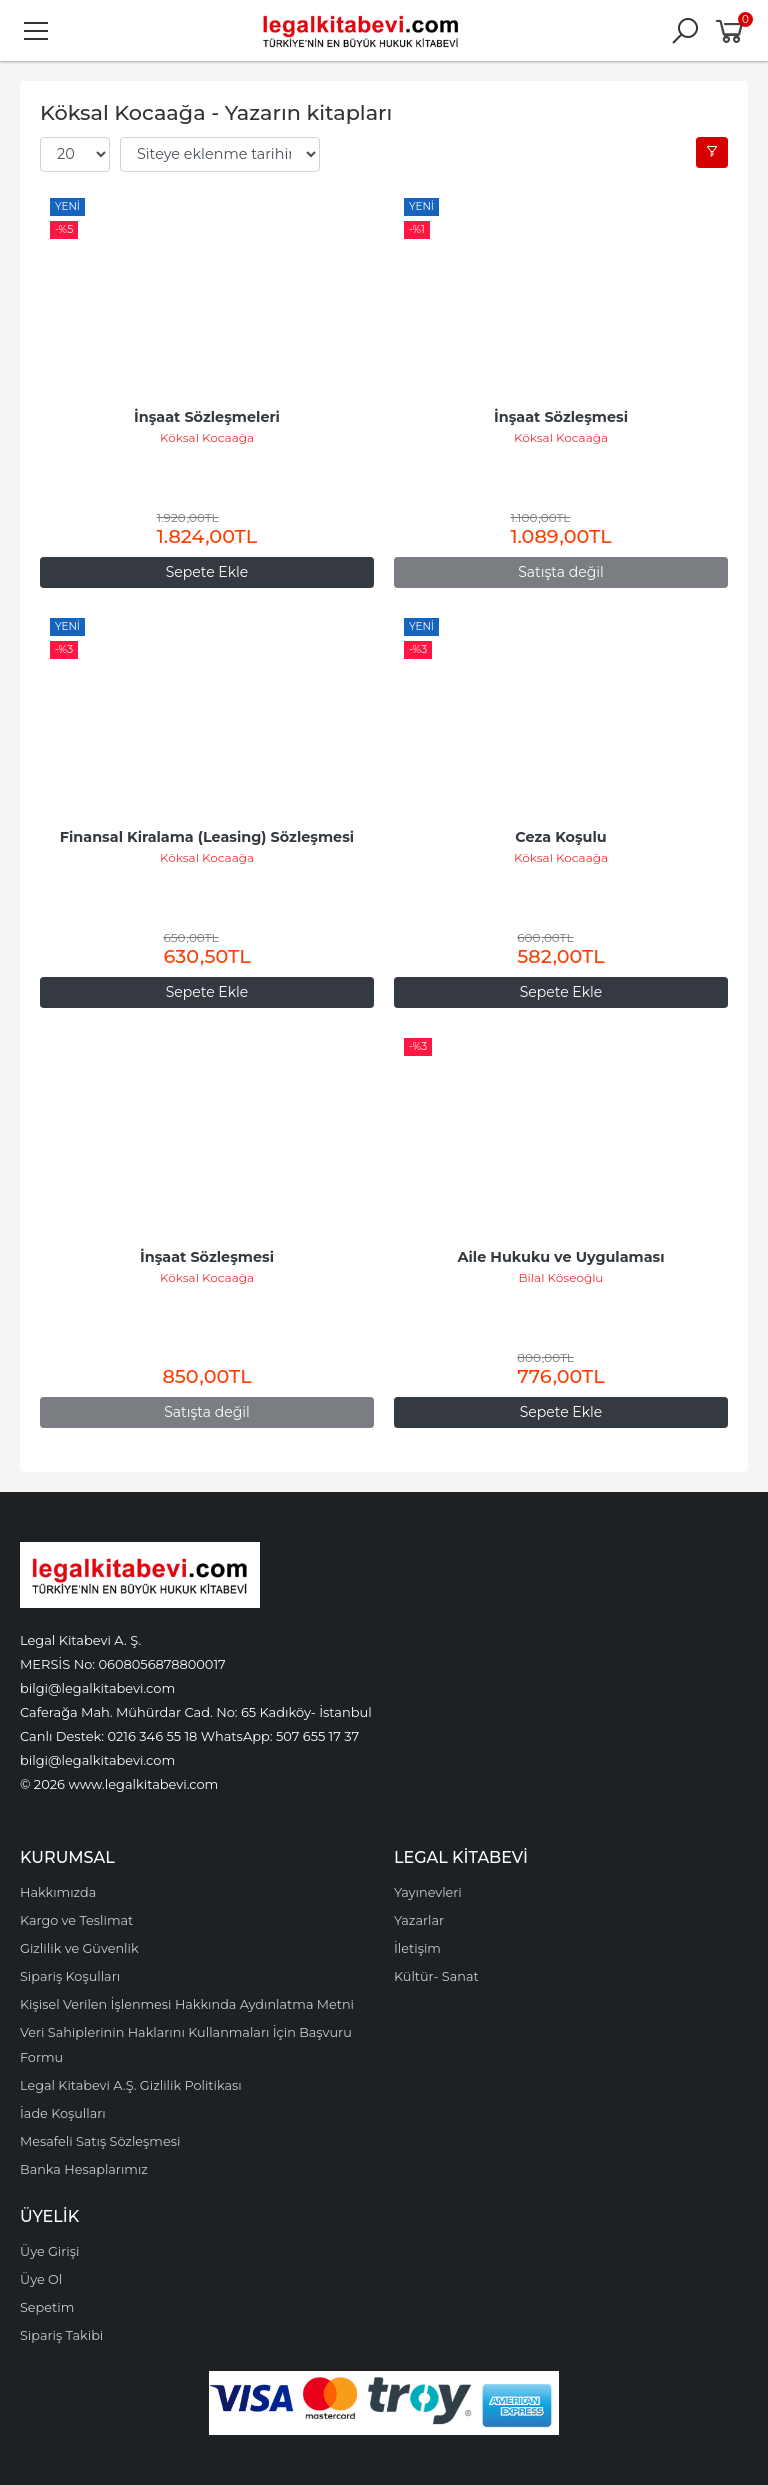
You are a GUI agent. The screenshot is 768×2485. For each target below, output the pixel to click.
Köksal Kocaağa (207, 437)
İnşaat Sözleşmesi (561, 417)
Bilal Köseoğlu (561, 1277)
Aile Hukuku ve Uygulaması (560, 1257)
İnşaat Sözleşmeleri (207, 417)
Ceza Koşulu (560, 837)
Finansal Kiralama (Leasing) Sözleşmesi (207, 837)
